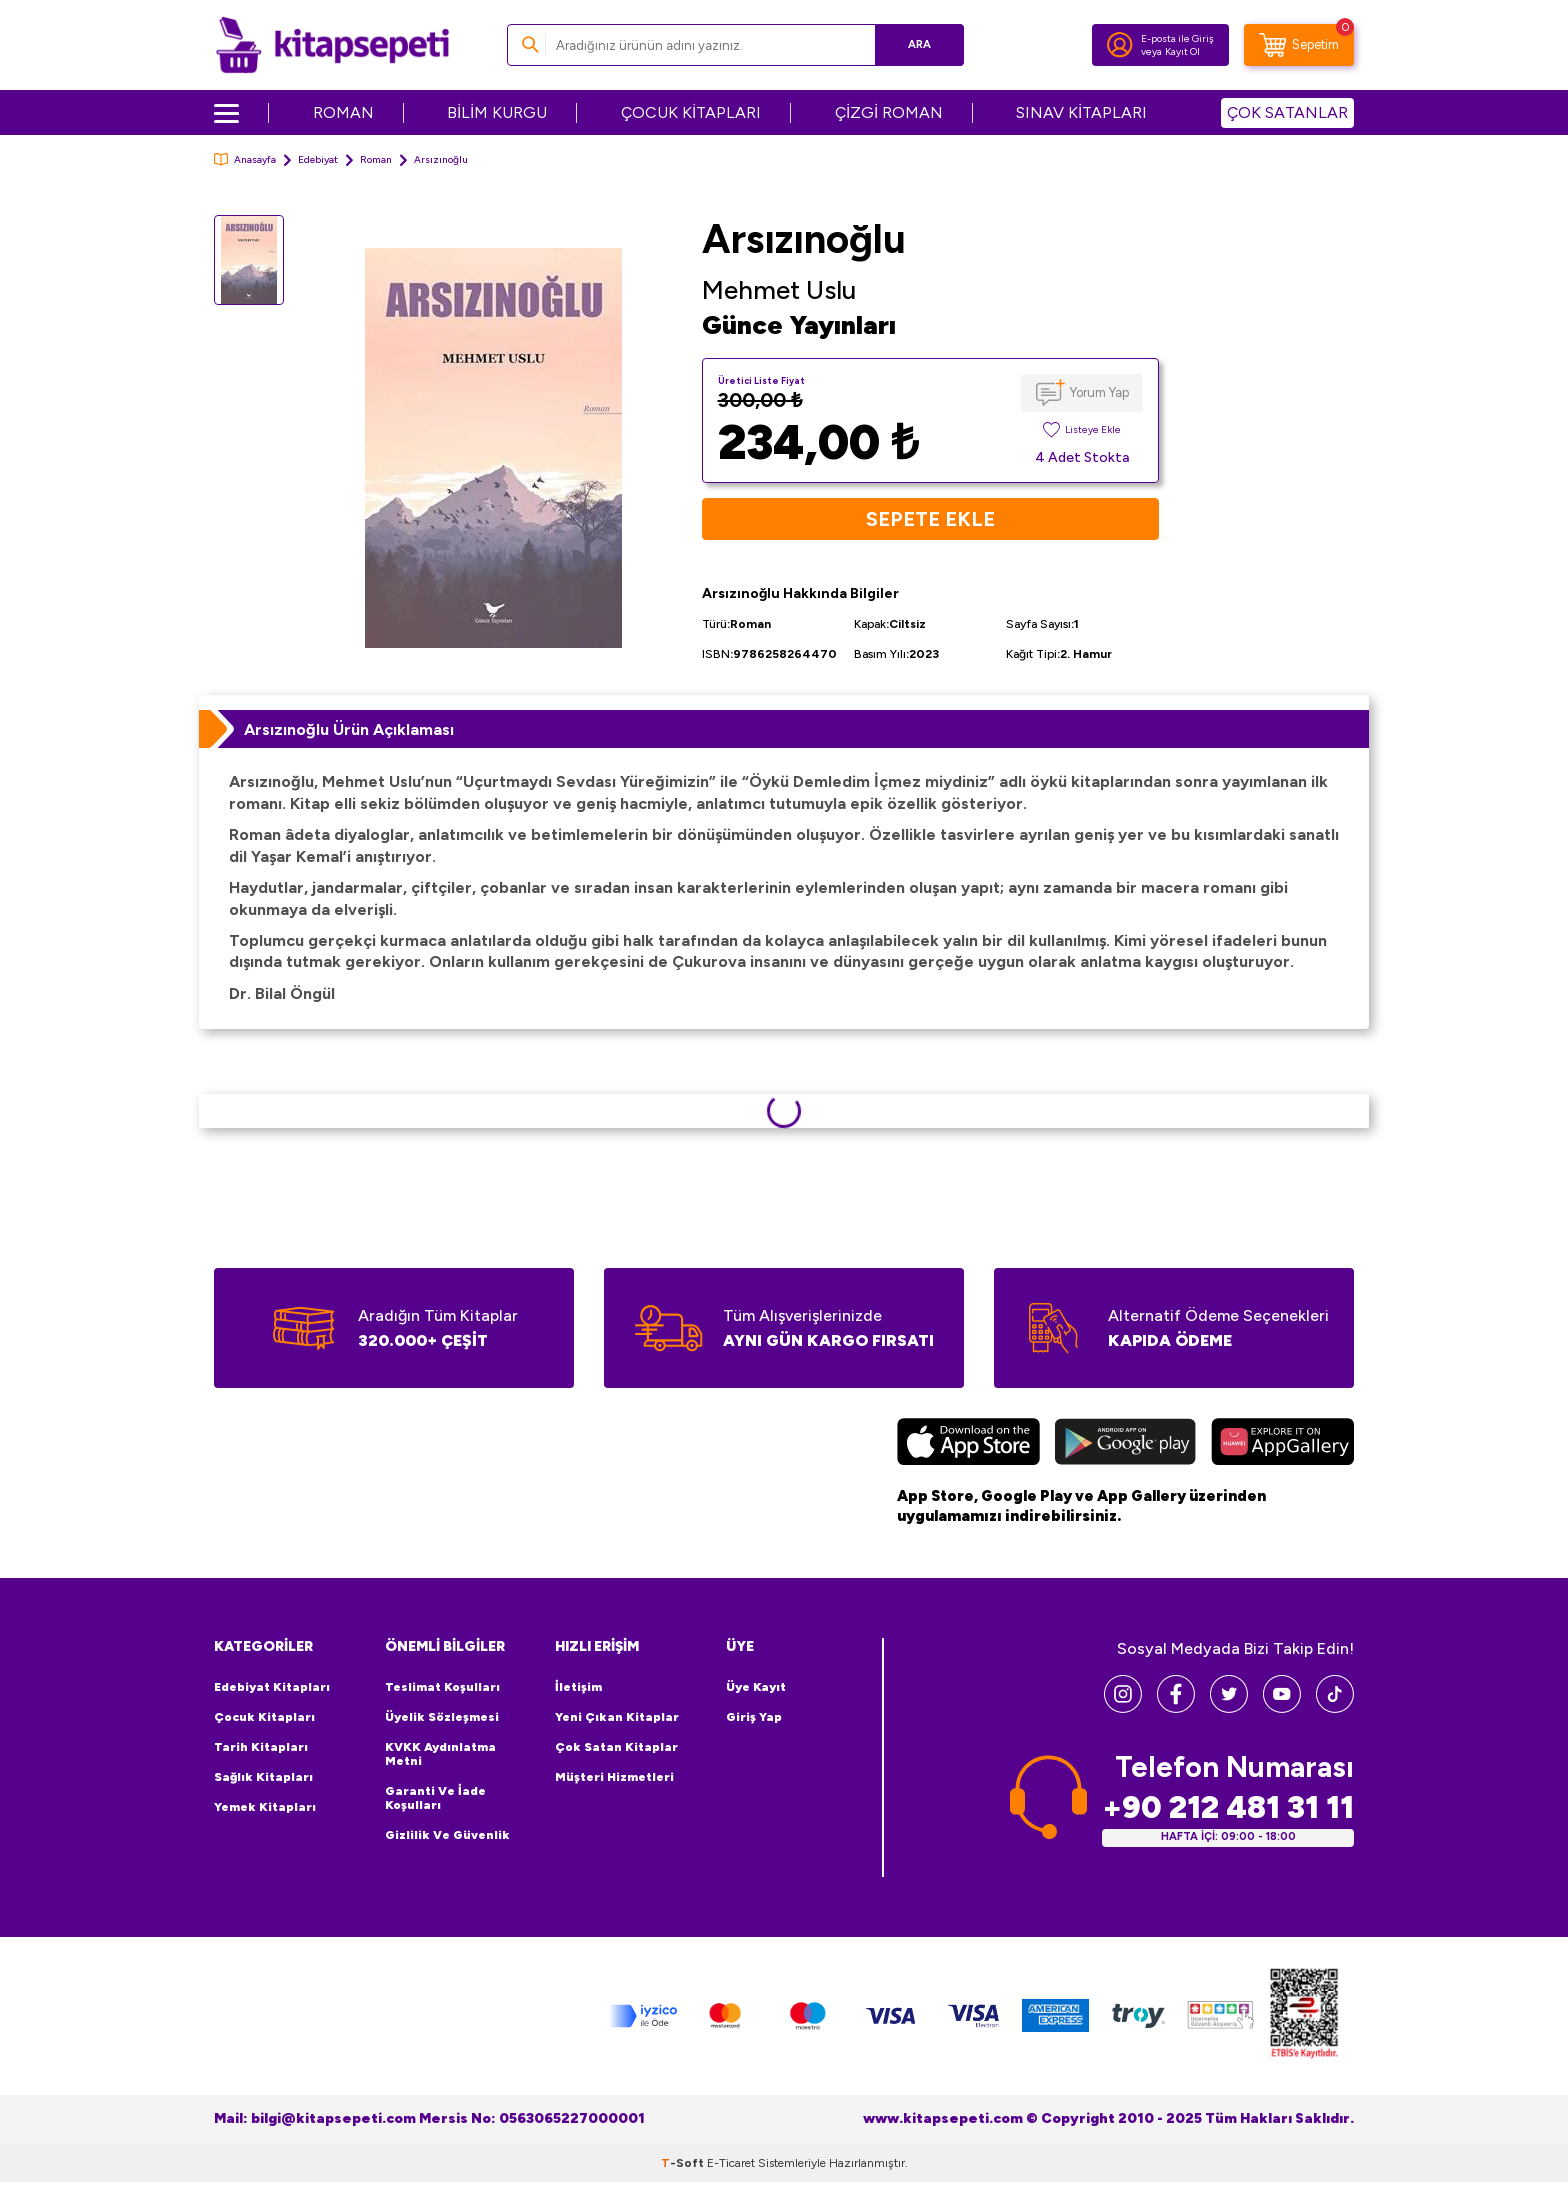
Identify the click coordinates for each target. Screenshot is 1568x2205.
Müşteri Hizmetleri (614, 1777)
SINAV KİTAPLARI (1081, 112)
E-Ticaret (731, 2163)
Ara (919, 44)
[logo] (332, 45)
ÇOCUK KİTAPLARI (691, 112)
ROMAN (343, 112)
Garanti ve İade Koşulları (435, 1798)
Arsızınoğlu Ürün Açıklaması (349, 729)
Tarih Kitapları (261, 1747)
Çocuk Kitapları (264, 1717)
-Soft (684, 2163)
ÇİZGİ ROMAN (889, 112)
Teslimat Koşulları (442, 1687)
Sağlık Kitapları (263, 1777)
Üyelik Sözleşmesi (442, 1717)
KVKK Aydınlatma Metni (440, 1754)
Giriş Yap (754, 1717)
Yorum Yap (1099, 392)
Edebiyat (318, 159)
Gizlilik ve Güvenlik (447, 1835)
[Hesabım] (1120, 45)
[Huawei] (1282, 1444)
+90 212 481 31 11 (1228, 1807)
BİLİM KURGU (497, 112)
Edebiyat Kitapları (272, 1687)
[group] (493, 447)
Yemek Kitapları (265, 1807)
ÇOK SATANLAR (1287, 112)
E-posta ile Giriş (1177, 38)
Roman (376, 159)
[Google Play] (1125, 1444)
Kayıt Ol (1182, 51)
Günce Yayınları (799, 325)
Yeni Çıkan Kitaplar (617, 1717)
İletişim (578, 1687)
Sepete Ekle (930, 519)
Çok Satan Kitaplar (616, 1747)
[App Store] (968, 1444)
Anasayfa (245, 159)
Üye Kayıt (756, 1687)
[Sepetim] (1299, 45)
